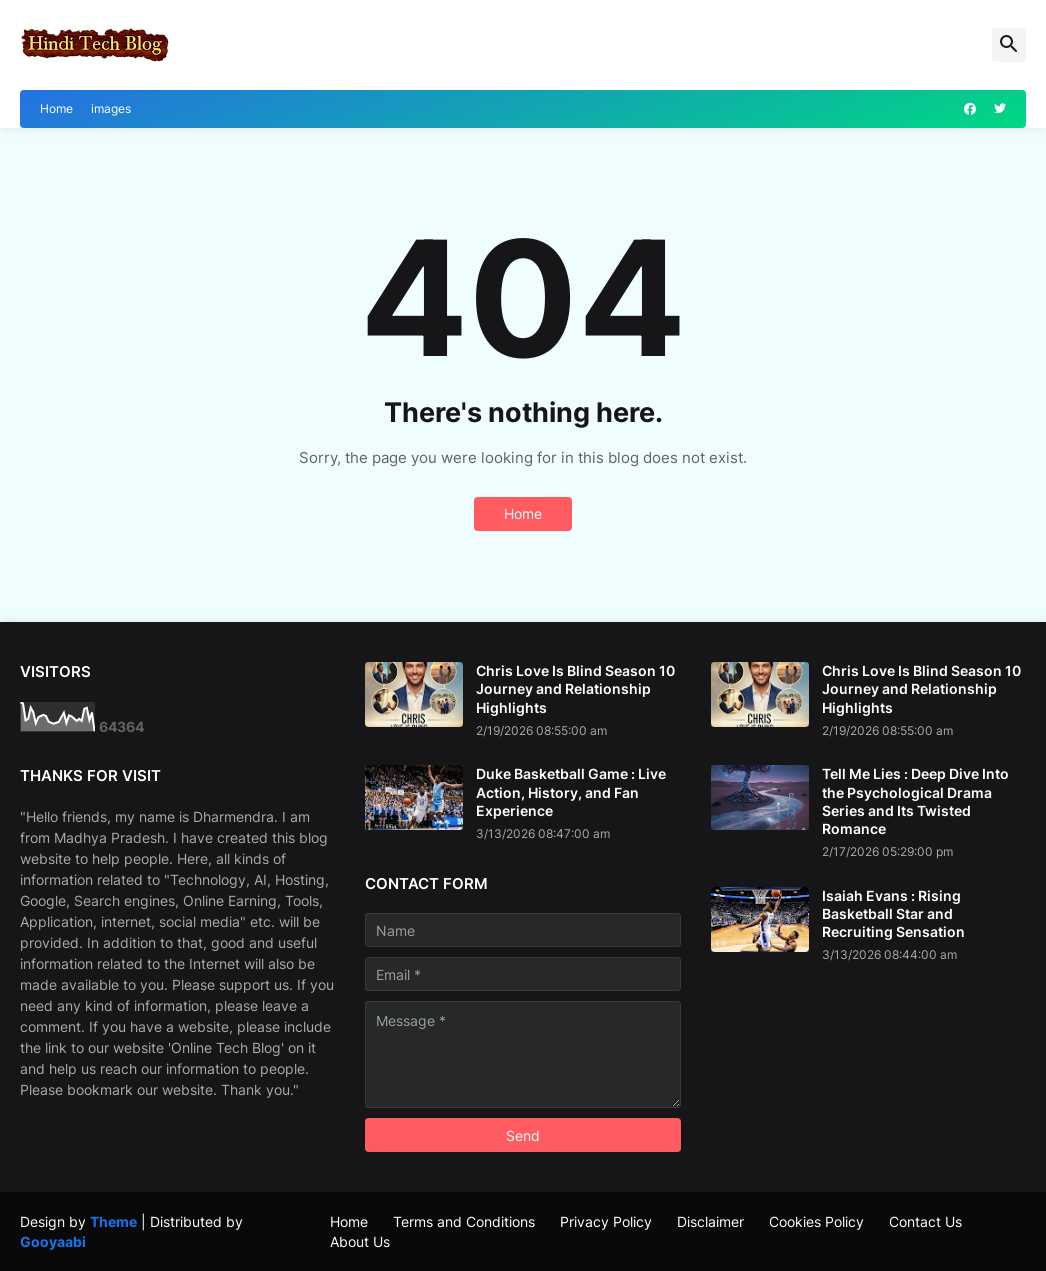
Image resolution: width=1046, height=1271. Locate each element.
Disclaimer (710, 1221)
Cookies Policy (816, 1221)
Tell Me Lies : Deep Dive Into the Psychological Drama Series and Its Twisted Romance (915, 801)
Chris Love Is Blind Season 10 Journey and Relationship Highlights (575, 688)
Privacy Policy (606, 1221)
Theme (113, 1221)
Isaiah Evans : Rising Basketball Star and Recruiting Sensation (893, 913)
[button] (1009, 45)
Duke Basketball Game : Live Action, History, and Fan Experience (571, 791)
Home (56, 108)
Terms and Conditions (464, 1221)
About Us (360, 1241)
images (111, 108)
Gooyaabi (53, 1241)
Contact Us (925, 1221)
